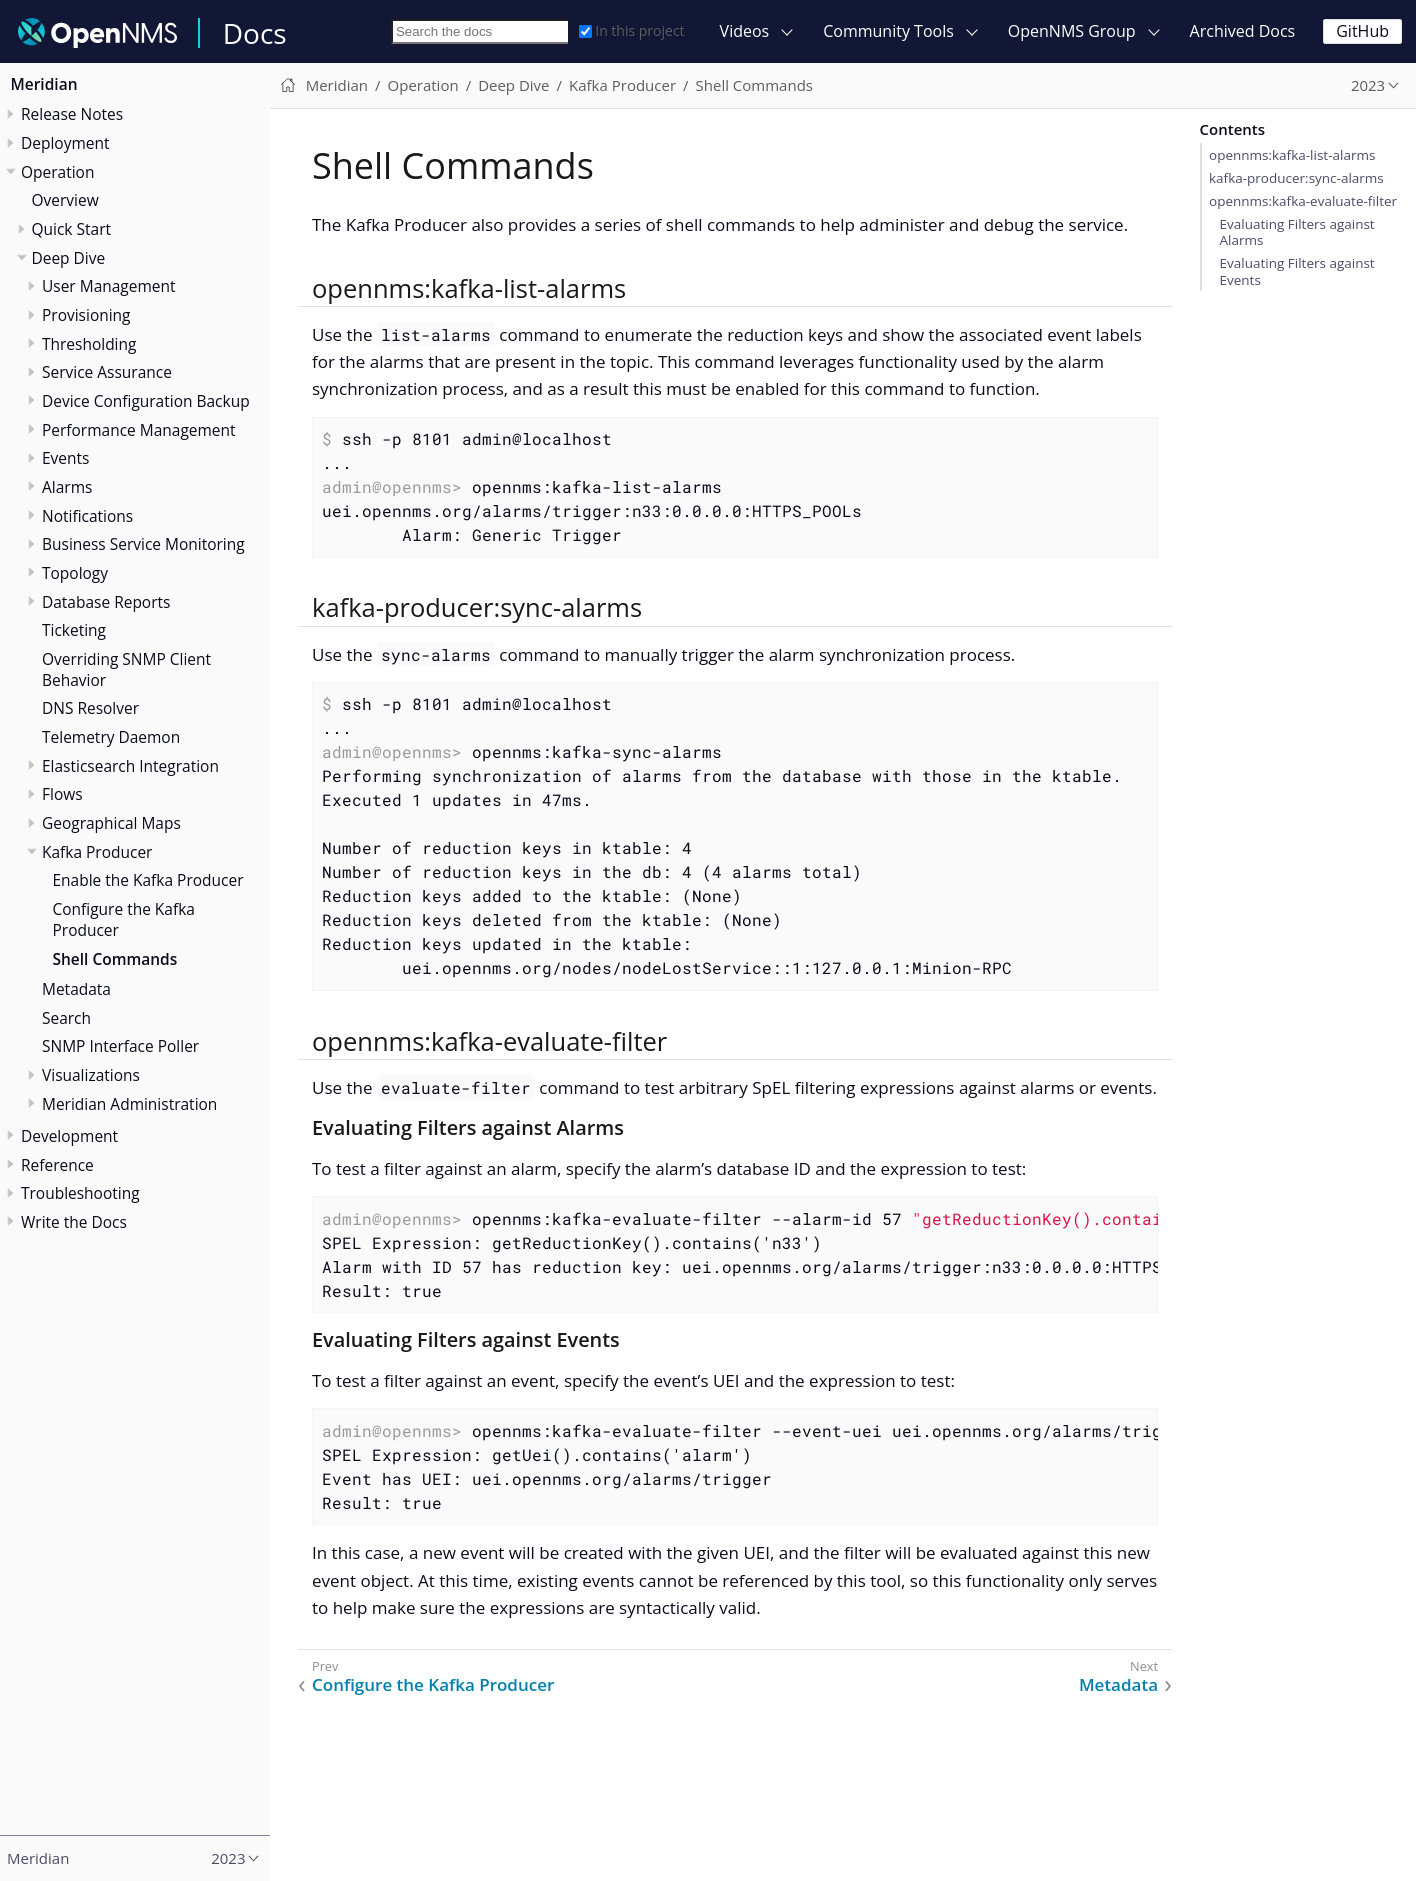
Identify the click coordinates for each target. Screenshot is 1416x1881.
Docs (255, 33)
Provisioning (86, 315)
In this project (631, 30)
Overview (65, 200)
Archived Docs (1243, 31)
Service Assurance (107, 372)
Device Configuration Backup (146, 401)
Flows (62, 794)
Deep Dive (69, 258)
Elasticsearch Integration (130, 766)
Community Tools (888, 31)
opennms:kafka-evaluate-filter (1303, 201)
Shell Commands (115, 959)
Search (66, 1018)
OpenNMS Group (1072, 31)
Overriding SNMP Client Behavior (126, 669)
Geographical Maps (111, 823)
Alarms (67, 487)
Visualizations (91, 1075)
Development (69, 1136)
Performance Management (139, 430)
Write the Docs (74, 1222)
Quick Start (72, 229)
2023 (1368, 85)
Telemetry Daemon (111, 737)
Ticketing (74, 630)
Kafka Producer (97, 852)
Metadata (76, 989)
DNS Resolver (90, 708)
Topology (75, 573)
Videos (745, 31)
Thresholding (89, 344)
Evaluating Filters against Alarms (1297, 232)
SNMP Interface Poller (120, 1046)
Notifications (87, 516)
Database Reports (106, 602)
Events (65, 458)
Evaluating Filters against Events (1297, 271)
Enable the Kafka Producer (148, 880)
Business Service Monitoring (143, 544)
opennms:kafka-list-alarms (1292, 155)
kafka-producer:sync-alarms (1296, 178)
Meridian (44, 84)
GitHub (1362, 31)
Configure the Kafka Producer (124, 919)
